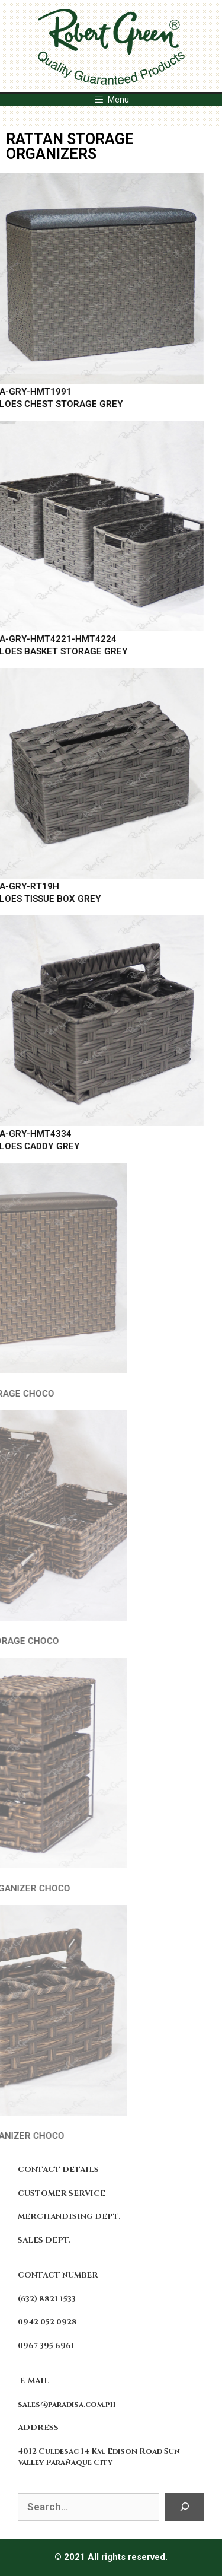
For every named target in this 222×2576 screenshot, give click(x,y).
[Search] (184, 2507)
